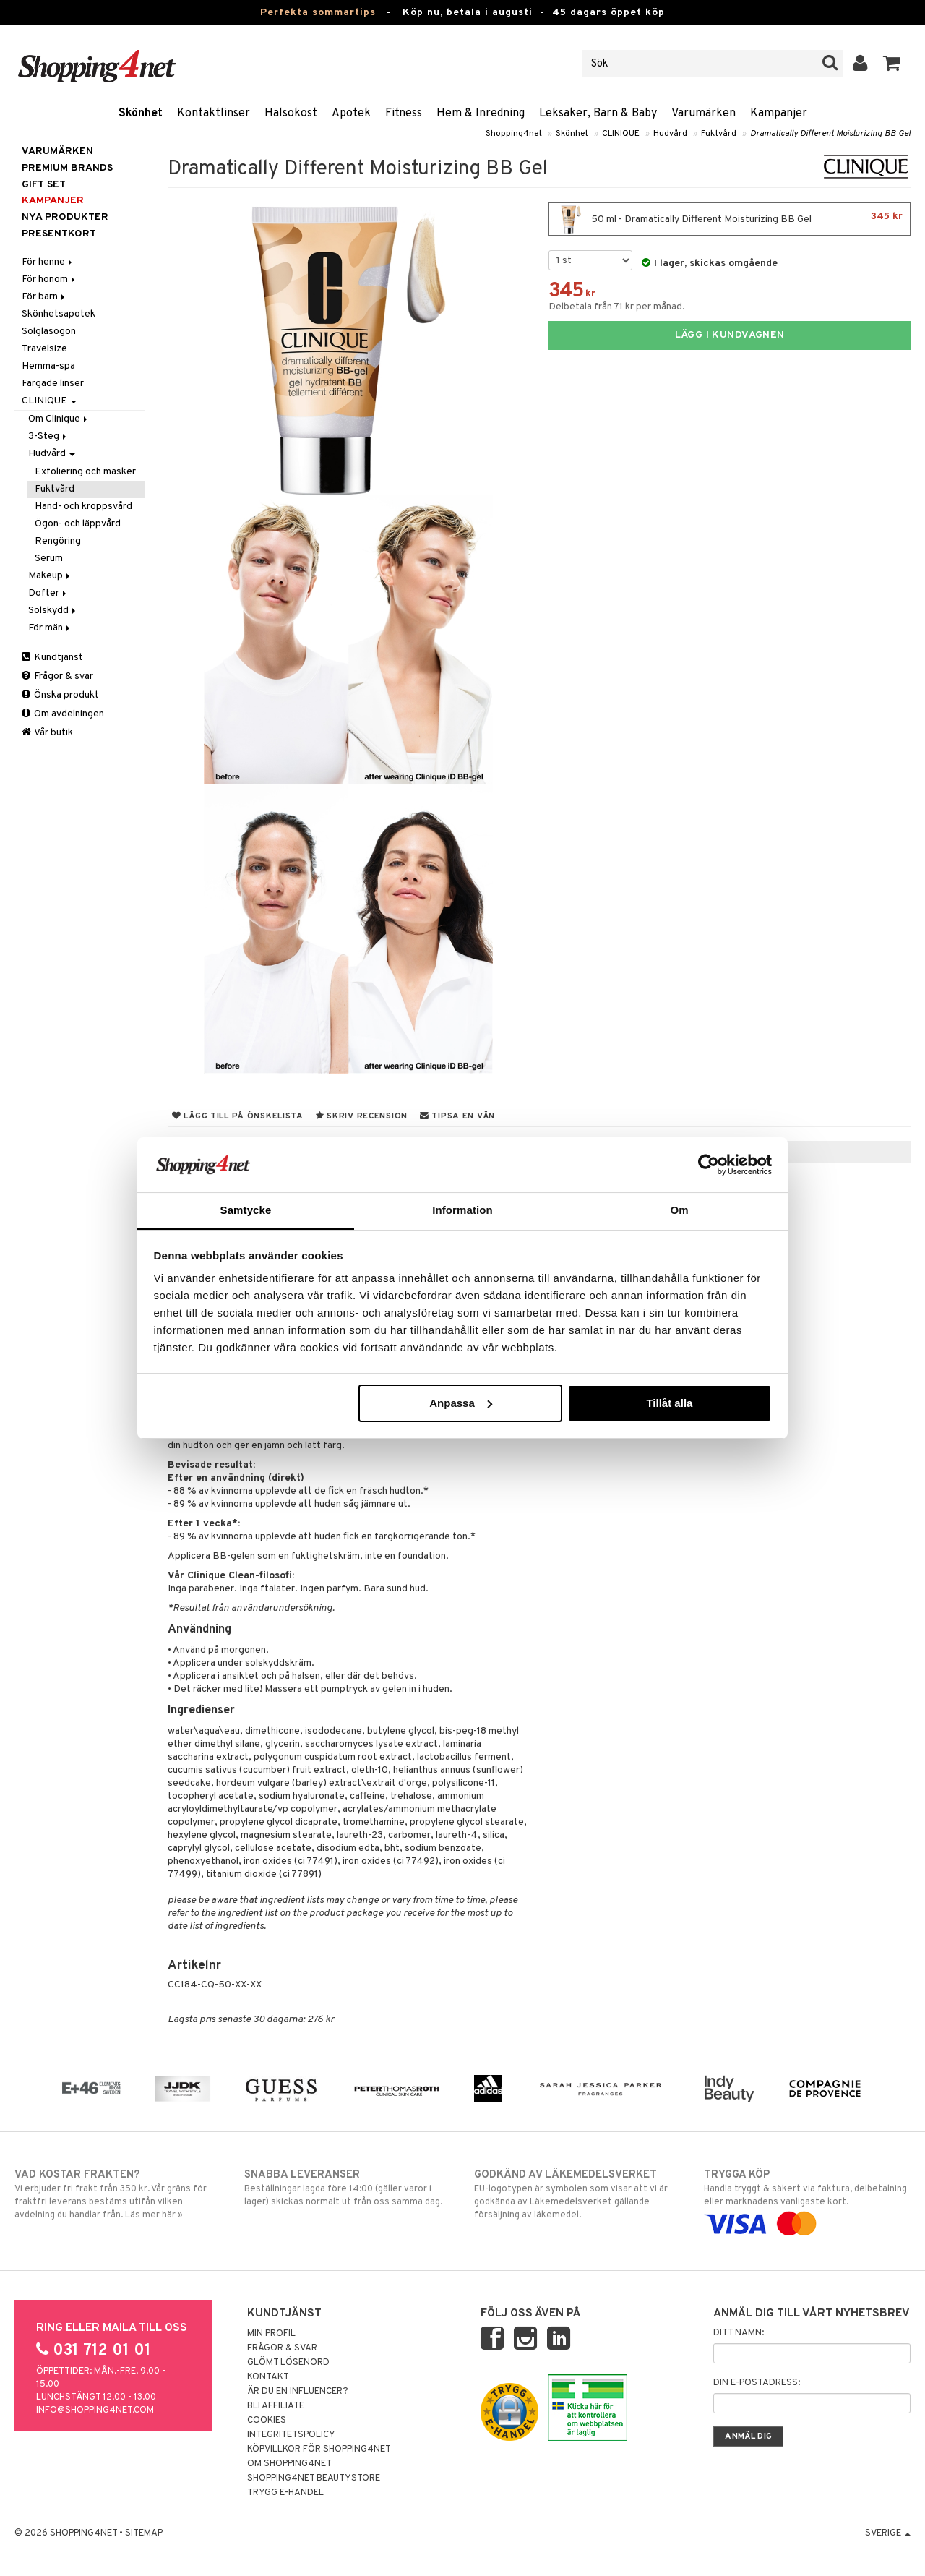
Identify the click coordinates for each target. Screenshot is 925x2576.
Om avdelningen (63, 714)
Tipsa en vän (457, 1116)
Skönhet (141, 113)
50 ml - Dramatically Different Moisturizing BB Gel (729, 219)
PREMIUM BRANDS (67, 168)
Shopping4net (514, 134)
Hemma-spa (48, 366)
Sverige (888, 2533)
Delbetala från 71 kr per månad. (616, 307)
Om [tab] (679, 1210)
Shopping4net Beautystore (313, 2478)
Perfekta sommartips (318, 13)
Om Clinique (59, 419)
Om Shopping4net (289, 2464)
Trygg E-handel (285, 2493)
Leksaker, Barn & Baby (598, 113)
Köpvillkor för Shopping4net (319, 2449)
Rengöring (58, 541)
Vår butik (47, 733)
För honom (49, 279)
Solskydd (53, 610)
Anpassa (460, 1403)
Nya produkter (65, 217)
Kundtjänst (52, 657)
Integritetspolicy (291, 2435)
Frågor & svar (57, 676)
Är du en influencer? (297, 2391)
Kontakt (268, 2377)
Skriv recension (362, 1116)
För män (50, 628)
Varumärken (703, 113)
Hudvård (670, 134)
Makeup (50, 576)
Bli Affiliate (275, 2406)
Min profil (271, 2334)
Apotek (351, 113)
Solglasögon (49, 331)
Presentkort (59, 234)
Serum (49, 558)
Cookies (266, 2420)
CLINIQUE (621, 134)
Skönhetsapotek (58, 314)
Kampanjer (778, 113)
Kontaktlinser (213, 113)
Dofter (48, 593)
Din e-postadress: (756, 2383)
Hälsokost (290, 113)
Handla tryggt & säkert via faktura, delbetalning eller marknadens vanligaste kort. (807, 2199)
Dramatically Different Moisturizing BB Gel (830, 134)
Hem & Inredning (480, 113)
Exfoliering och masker (85, 472)
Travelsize (44, 349)
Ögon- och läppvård (78, 524)
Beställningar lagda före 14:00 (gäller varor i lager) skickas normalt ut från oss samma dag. (347, 2188)
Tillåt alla (669, 1403)
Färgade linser (53, 383)
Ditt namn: (738, 2333)
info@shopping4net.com (95, 2410)
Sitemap (144, 2533)
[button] (892, 63)
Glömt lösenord (288, 2363)
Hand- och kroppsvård (83, 506)
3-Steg (48, 436)
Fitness (403, 113)
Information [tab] (462, 1210)
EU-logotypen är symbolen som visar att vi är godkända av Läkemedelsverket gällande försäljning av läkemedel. (577, 2194)
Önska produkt (60, 695)
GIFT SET (44, 185)
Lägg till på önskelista (238, 1116)
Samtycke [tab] (246, 1210)
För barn (44, 297)
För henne (48, 262)
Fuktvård (718, 134)
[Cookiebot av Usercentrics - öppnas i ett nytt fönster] (708, 1165)
